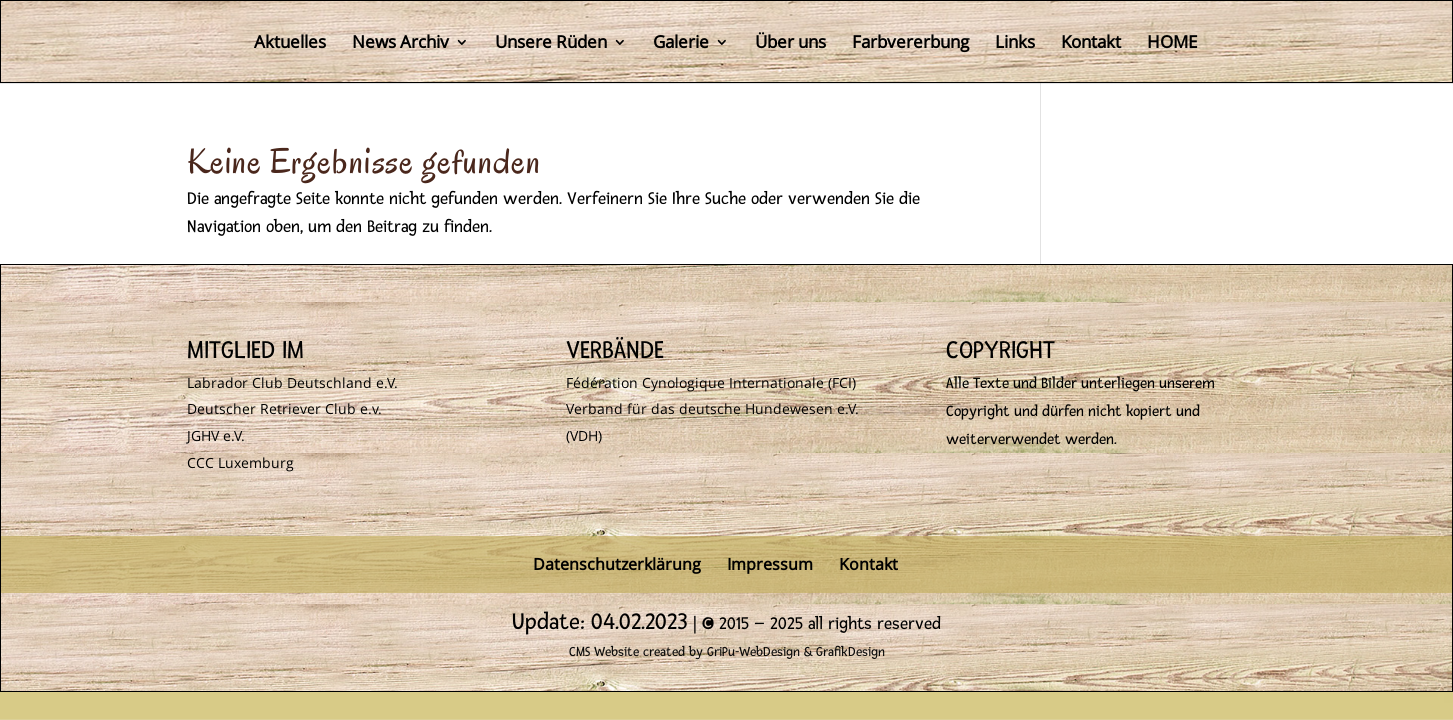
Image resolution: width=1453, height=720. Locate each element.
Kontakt (1091, 44)
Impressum (770, 564)
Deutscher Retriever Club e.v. (284, 408)
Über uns (790, 44)
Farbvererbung (910, 44)
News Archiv (400, 44)
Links (1015, 44)
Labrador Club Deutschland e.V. (292, 382)
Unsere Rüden (551, 44)
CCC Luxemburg (240, 462)
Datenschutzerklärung (617, 564)
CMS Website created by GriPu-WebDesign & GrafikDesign (727, 652)
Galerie (681, 44)
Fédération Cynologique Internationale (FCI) (711, 382)
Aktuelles (290, 44)
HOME (1172, 44)
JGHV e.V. (216, 435)
